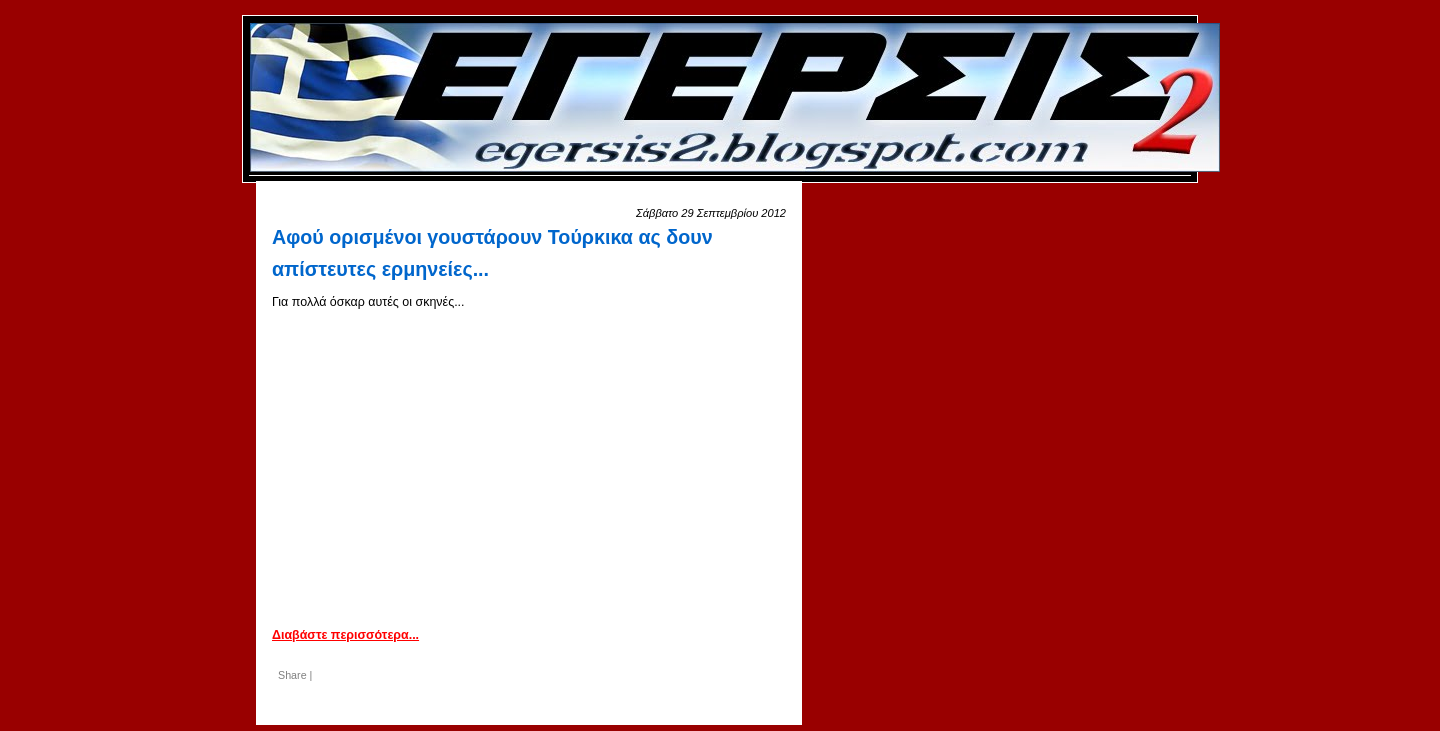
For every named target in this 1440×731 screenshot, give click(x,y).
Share (292, 675)
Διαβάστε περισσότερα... (345, 635)
